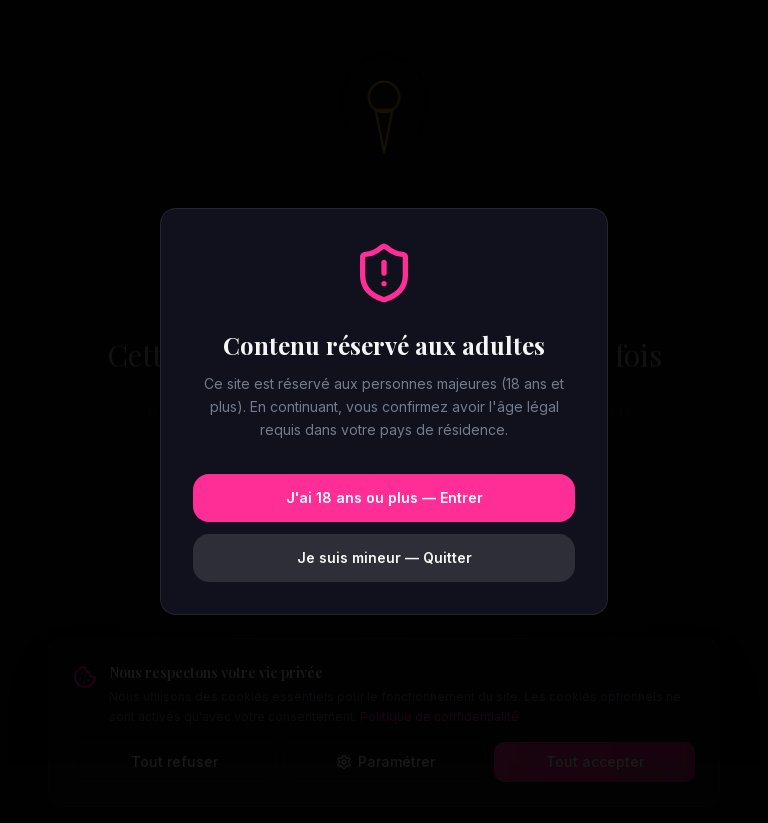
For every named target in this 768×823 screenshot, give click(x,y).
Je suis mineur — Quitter (384, 557)
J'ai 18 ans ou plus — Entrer (384, 497)
